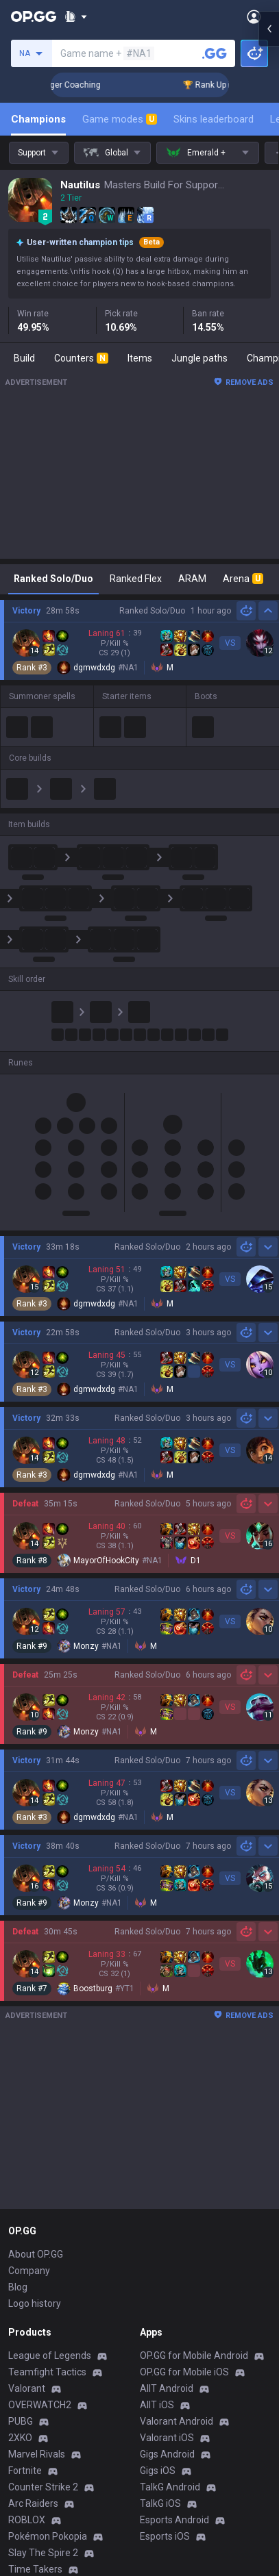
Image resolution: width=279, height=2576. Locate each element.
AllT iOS (157, 2404)
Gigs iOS (157, 2470)
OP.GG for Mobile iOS (184, 2371)
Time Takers (35, 2569)
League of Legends (49, 2355)
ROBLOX (26, 2519)
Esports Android (174, 2519)
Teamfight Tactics (47, 2371)
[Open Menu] (254, 16)
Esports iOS (165, 2536)
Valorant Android (176, 2421)
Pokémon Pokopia (47, 2536)
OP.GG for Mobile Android (194, 2355)
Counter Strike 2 (43, 2487)
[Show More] (76, 16)
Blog (17, 2287)
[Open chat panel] (268, 1288)
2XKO (20, 2437)
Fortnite (25, 2470)
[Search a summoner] (214, 53)
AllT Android (166, 2388)
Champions (38, 119)
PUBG (20, 2421)
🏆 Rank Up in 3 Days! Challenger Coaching (168, 85)
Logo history (34, 2303)
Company (29, 2270)
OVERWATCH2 (39, 2404)
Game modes (119, 119)
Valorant (26, 2388)
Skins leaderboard (213, 119)
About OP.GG (35, 2254)
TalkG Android (170, 2487)
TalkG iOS (160, 2503)
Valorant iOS (167, 2437)
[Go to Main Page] (33, 16)
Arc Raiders (33, 2503)
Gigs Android (167, 2454)
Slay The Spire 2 (43, 2552)
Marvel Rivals (36, 2454)
